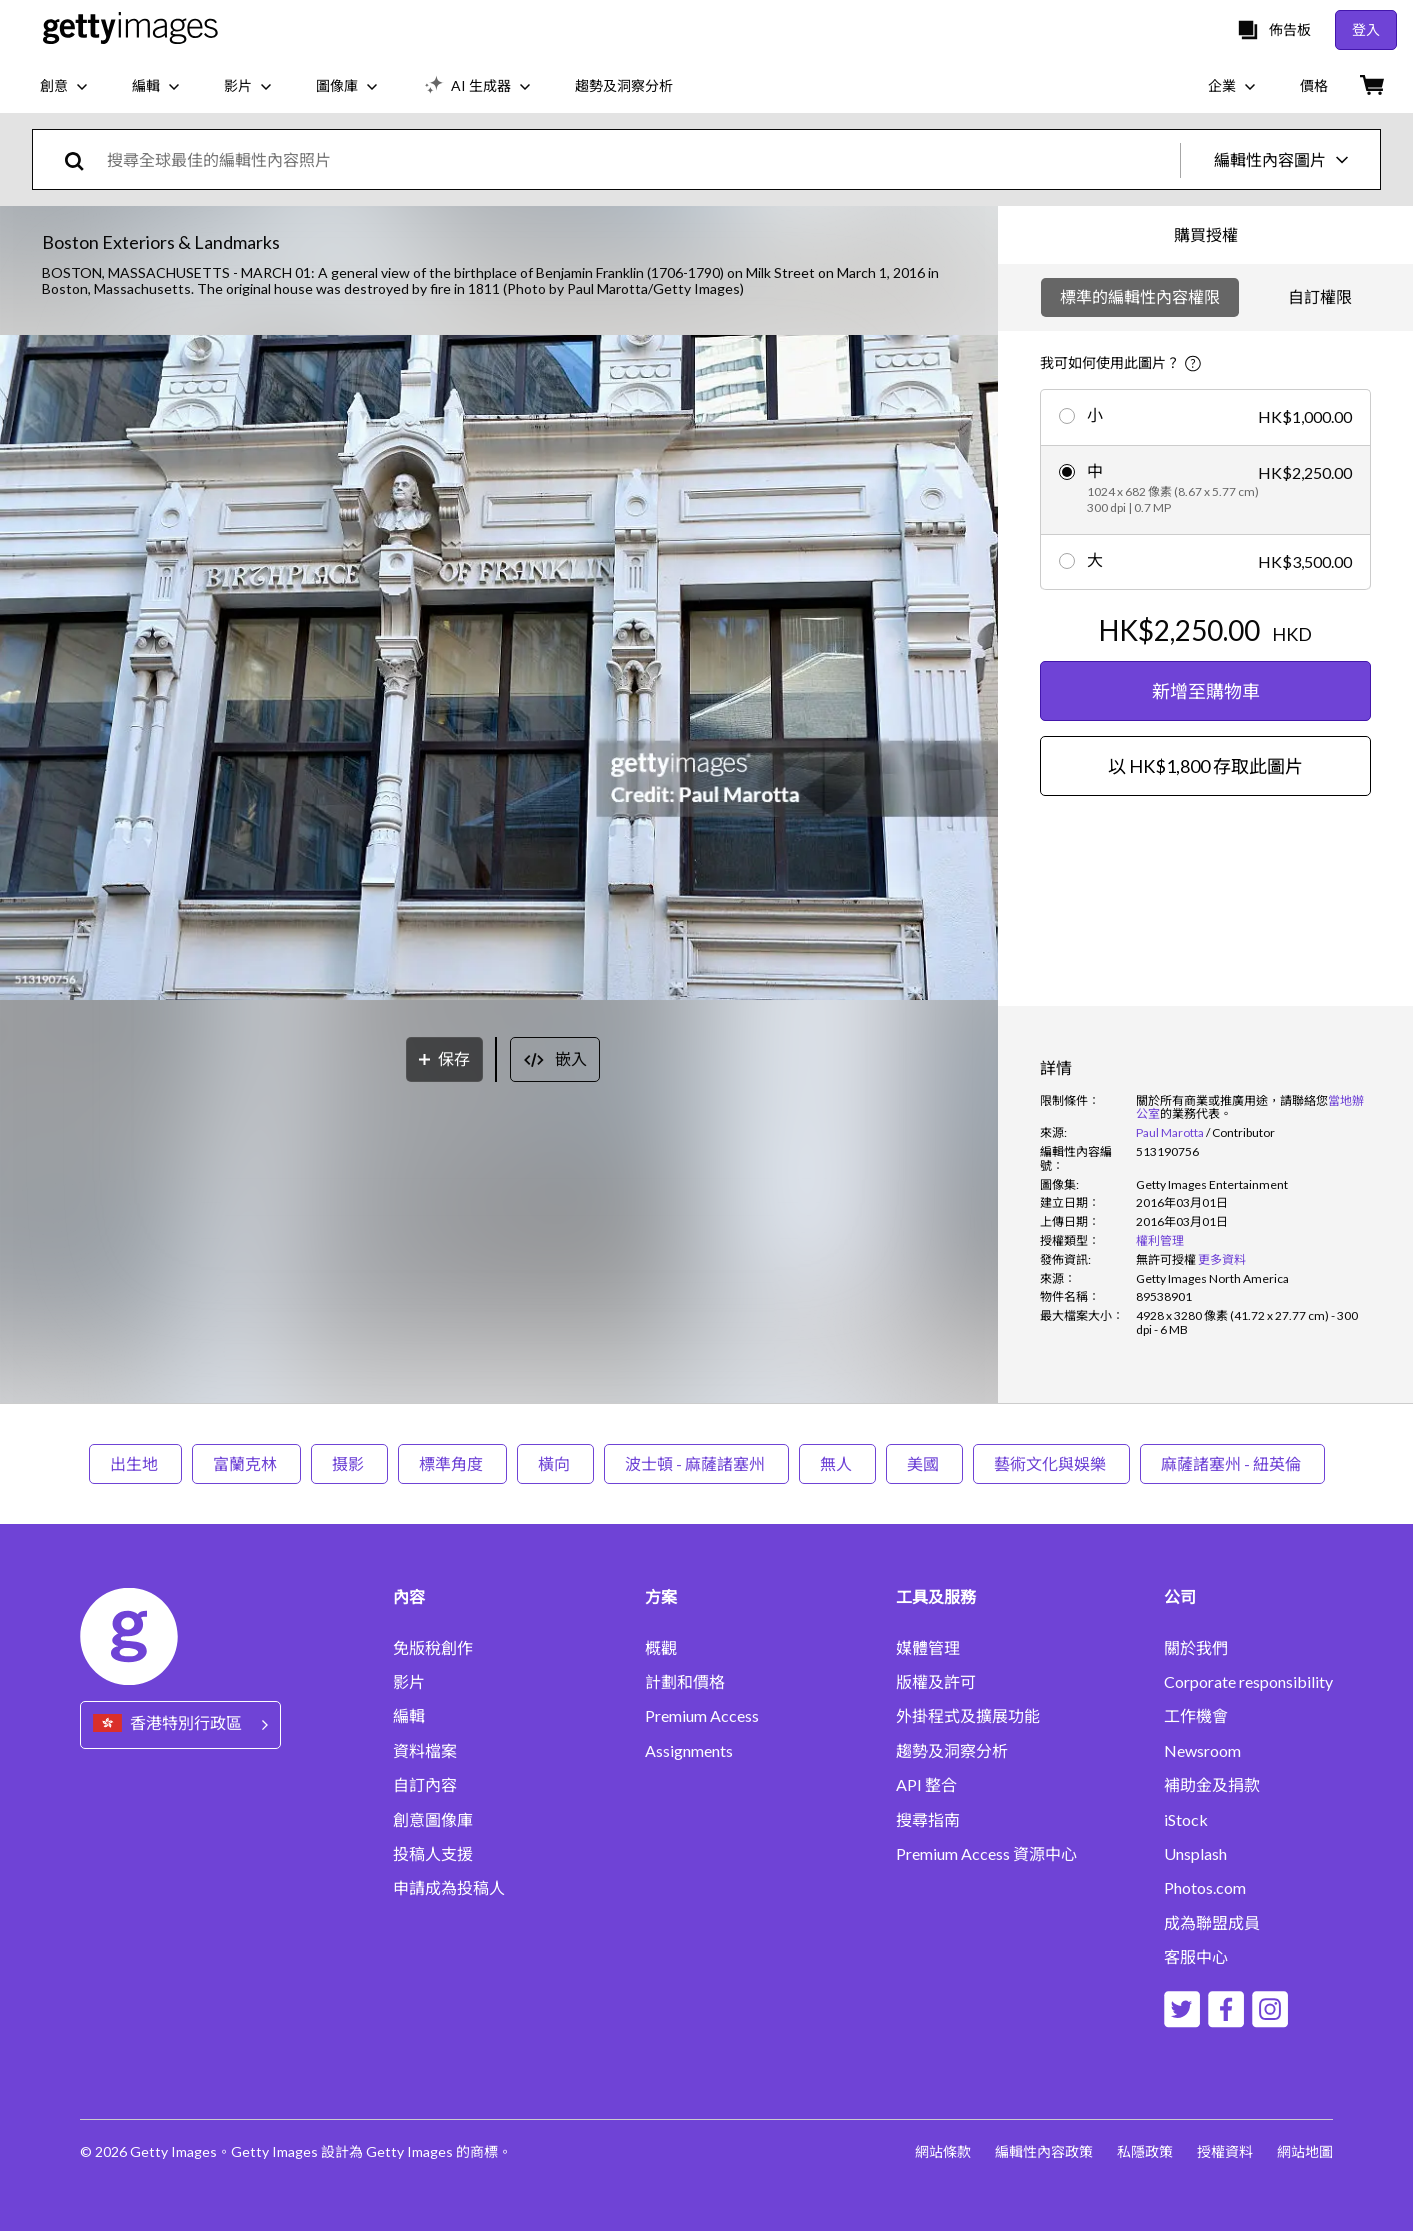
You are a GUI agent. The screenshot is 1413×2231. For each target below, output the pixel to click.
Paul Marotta (1170, 1132)
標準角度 (452, 1463)
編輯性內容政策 (1044, 2151)
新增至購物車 (1206, 691)
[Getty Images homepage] (130, 29)
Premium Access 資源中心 (986, 1854)
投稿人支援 (433, 1854)
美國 (924, 1463)
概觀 (661, 1648)
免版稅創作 (433, 1648)
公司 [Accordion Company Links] (1180, 1597)
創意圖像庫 (433, 1820)
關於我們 (1196, 1648)
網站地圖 (1305, 2151)
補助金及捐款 (1212, 1785)
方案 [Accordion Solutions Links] (661, 1597)
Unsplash (1195, 1854)
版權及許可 (936, 1682)
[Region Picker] (180, 1724)
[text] (640, 159)
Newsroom (1202, 1751)
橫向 (555, 1463)
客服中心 (1196, 1957)
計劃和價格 (685, 1682)
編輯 (409, 1716)
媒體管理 (928, 1648)
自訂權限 (1320, 296)
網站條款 (943, 2151)
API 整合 (926, 1785)
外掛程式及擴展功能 (968, 1716)
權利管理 (1160, 1240)
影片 (409, 1682)
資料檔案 (425, 1751)
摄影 (349, 1463)
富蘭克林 (246, 1463)
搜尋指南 (928, 1820)
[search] (82, 159)
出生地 (135, 1463)
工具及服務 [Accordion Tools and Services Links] (936, 1597)
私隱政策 (1145, 2151)
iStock (1186, 1820)
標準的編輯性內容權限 (1140, 296)
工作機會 (1196, 1716)
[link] (1166, 1259)
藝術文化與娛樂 (1051, 1463)
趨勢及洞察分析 (952, 1751)
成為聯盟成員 (1212, 1923)
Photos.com (1205, 1888)
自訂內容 (425, 1785)
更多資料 (1222, 1259)
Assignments (689, 1751)
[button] (499, 669)
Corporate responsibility (1248, 1682)
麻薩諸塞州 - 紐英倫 (1232, 1463)
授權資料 (1225, 2151)
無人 (837, 1463)
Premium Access (702, 1716)
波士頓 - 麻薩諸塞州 (696, 1463)
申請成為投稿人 (449, 1888)
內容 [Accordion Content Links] (409, 1597)
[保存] (444, 1059)
